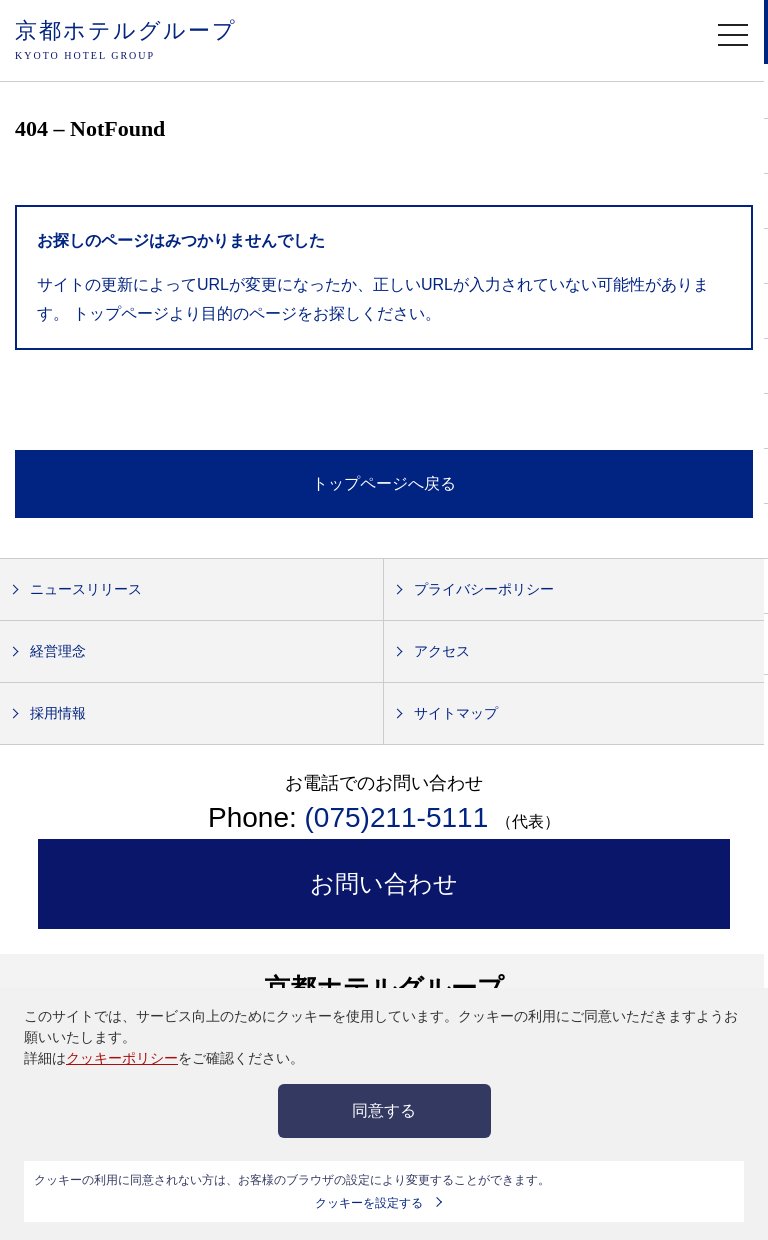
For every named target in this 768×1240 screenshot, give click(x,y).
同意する (384, 1110)
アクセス (442, 651)
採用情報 (58, 713)
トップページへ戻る (384, 483)
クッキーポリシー (122, 1058)
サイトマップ (456, 713)
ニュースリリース (86, 589)
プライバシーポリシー (484, 589)
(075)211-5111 (400, 817)
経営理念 (58, 651)
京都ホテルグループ (126, 41)
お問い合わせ (384, 883)
